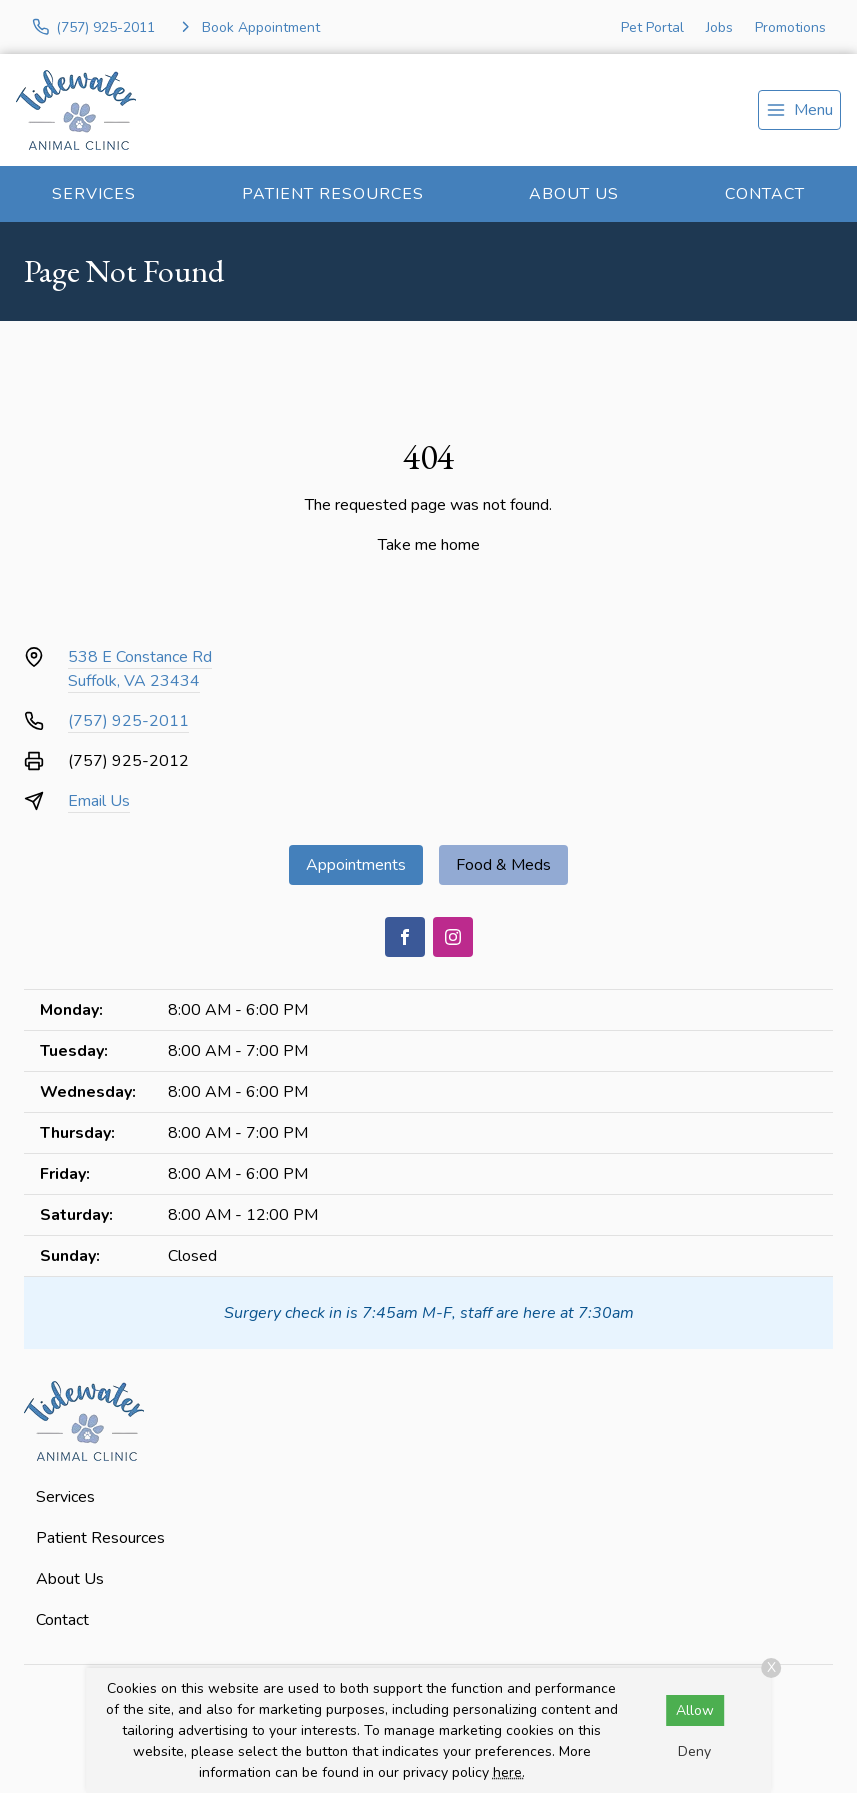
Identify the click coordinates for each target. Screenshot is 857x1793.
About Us (574, 194)
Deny (694, 1751)
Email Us (99, 801)
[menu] (799, 110)
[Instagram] (453, 937)
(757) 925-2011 (128, 721)
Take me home (429, 545)
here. (509, 1772)
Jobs (719, 27)
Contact (765, 194)
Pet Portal (652, 27)
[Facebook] (405, 937)
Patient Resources (333, 194)
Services (94, 194)
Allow (695, 1710)
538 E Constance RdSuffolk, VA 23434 (140, 669)
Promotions (790, 27)
